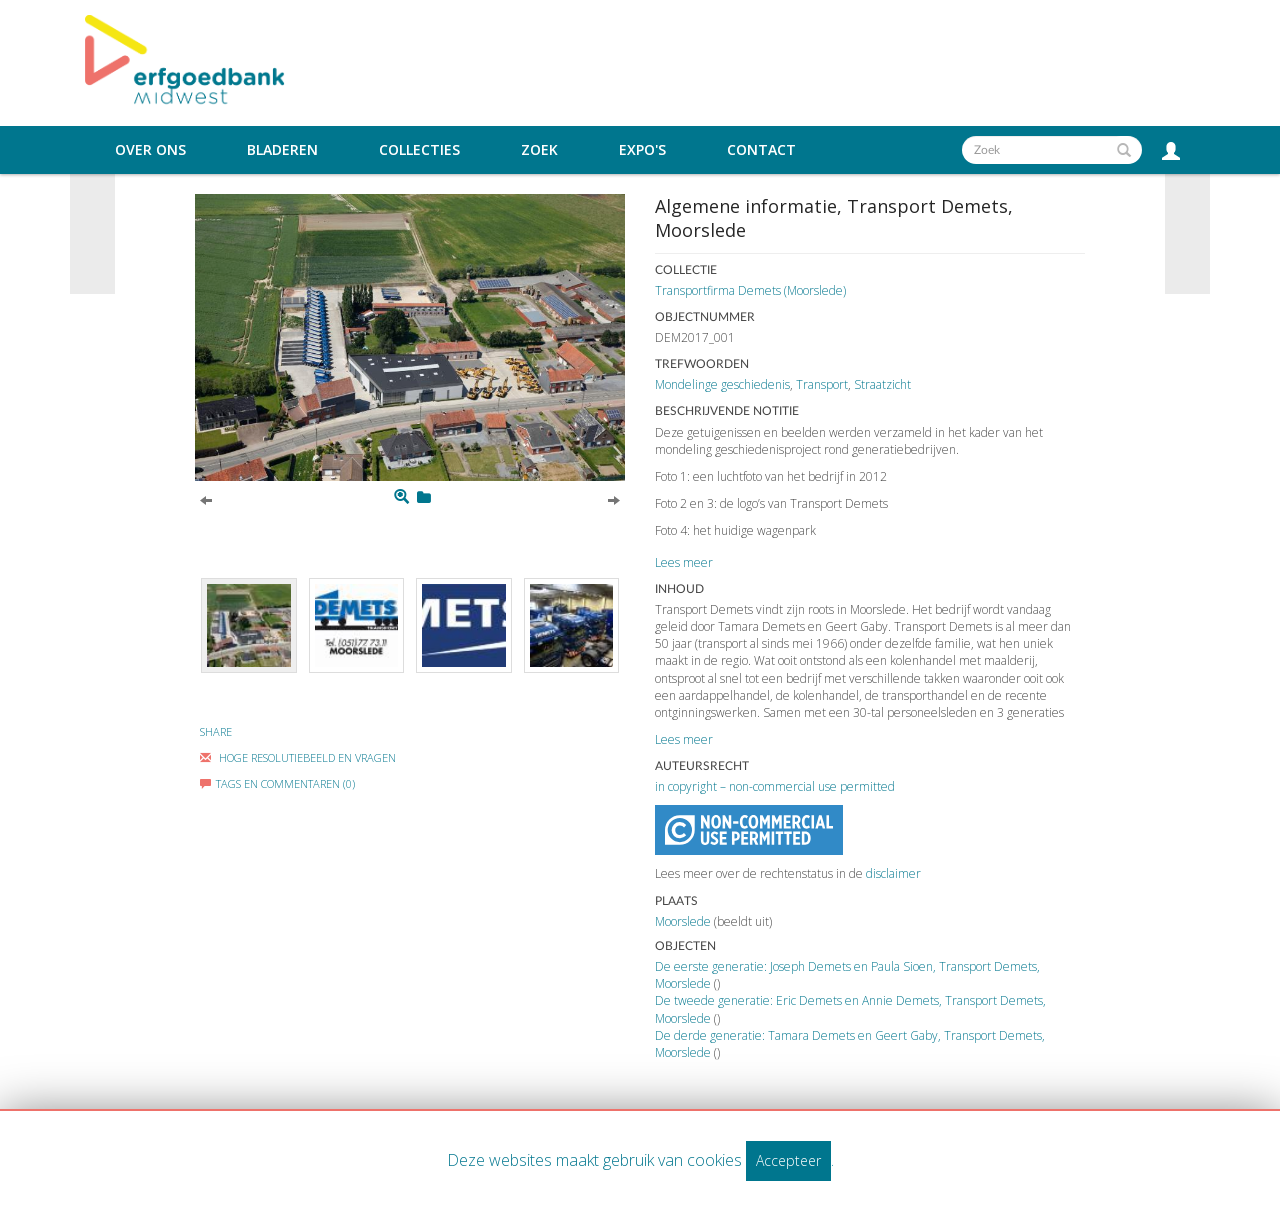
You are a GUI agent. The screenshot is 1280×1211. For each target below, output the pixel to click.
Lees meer (684, 562)
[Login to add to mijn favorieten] (424, 497)
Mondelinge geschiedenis (722, 384)
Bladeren (282, 150)
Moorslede (683, 921)
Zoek (539, 150)
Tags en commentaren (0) (277, 783)
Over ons (150, 150)
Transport (822, 384)
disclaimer (893, 873)
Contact (761, 150)
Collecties (419, 150)
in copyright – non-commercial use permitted (775, 786)
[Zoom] (401, 497)
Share (216, 731)
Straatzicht (882, 384)
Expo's (642, 150)
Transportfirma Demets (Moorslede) (750, 290)
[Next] (614, 499)
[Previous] (206, 499)
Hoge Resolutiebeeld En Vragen (298, 757)
